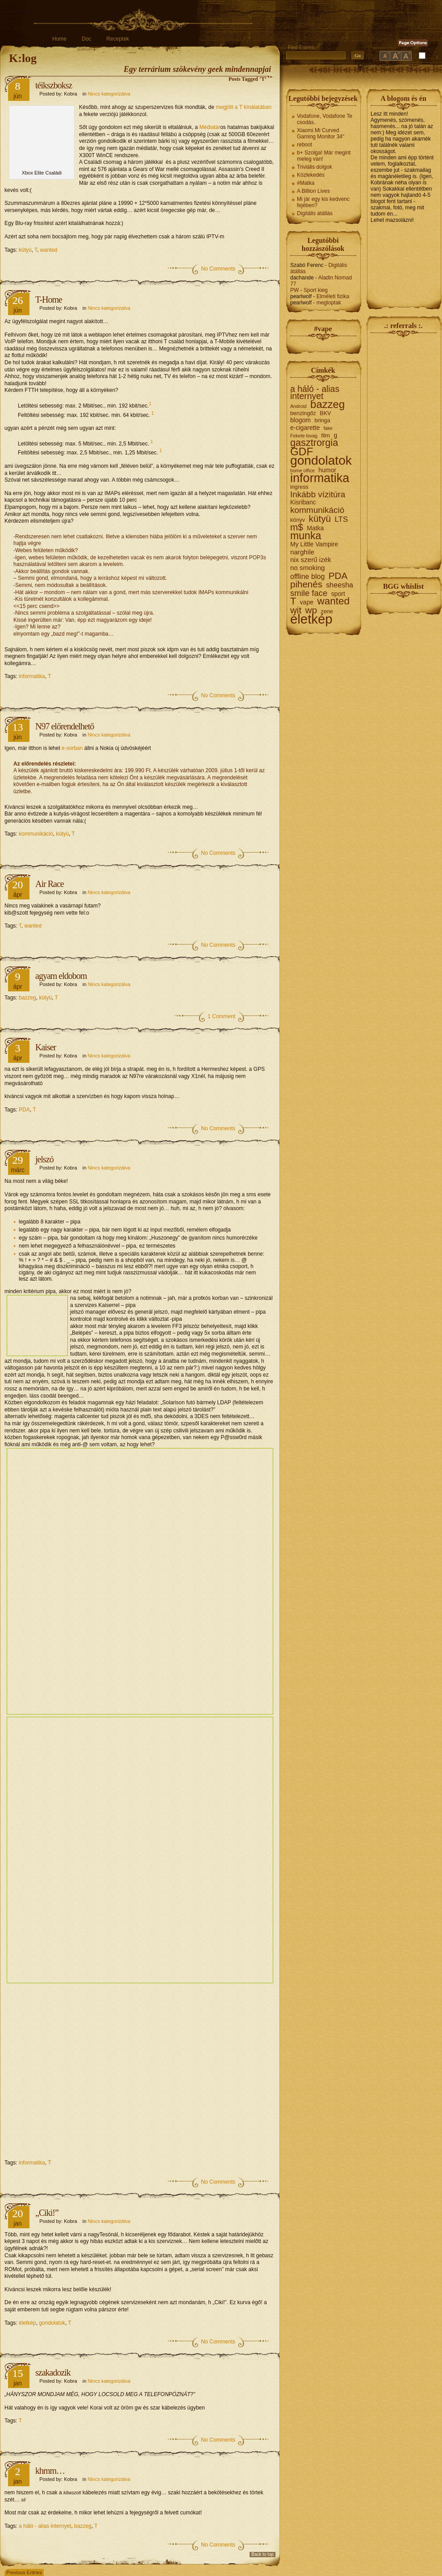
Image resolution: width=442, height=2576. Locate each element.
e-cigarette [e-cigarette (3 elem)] (305, 427)
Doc (86, 39)
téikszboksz (53, 85)
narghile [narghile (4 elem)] (302, 552)
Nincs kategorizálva (109, 93)
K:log (23, 58)
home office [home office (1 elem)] (302, 470)
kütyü (25, 250)
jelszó (44, 1159)
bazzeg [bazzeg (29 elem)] (327, 404)
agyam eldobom (61, 976)
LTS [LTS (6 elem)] (341, 519)
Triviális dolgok (314, 167)
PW (294, 290)
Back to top (262, 2554)
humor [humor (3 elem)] (327, 470)
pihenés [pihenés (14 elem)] (306, 584)
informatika (32, 676)
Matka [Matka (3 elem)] (315, 528)
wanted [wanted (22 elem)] (333, 601)
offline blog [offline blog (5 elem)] (307, 576)
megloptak (329, 303)
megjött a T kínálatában (243, 107)
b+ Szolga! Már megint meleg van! (323, 156)
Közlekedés (311, 175)
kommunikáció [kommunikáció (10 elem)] (317, 510)
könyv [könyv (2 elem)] (297, 520)
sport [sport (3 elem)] (338, 594)
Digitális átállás (315, 213)
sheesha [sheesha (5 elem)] (339, 585)
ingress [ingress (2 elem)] (299, 487)
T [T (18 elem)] (293, 601)
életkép (27, 2323)
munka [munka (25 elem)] (305, 536)
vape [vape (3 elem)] (306, 602)
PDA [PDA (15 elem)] (338, 575)
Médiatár (209, 127)
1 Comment (221, 1016)
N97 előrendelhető (64, 726)
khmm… (50, 2471)
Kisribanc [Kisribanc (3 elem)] (303, 502)
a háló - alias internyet (45, 2526)
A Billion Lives (313, 191)
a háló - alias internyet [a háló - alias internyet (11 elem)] (314, 393)
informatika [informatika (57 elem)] (319, 478)
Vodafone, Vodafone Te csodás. (324, 119)
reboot (304, 144)
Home (59, 39)
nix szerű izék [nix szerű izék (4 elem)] (310, 559)
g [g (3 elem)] (335, 435)
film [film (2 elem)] (325, 436)
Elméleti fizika (333, 296)
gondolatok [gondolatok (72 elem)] (321, 460)
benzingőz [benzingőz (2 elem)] (303, 413)
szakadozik (53, 2372)
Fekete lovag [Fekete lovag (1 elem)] (303, 435)
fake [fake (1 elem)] (328, 428)
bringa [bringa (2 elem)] (322, 420)
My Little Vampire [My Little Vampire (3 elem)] (314, 544)
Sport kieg (316, 290)
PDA (24, 1110)
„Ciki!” (46, 2213)
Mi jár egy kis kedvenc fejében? (323, 202)
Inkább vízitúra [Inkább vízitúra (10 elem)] (317, 494)
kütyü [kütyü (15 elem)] (320, 518)
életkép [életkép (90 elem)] (311, 619)
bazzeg (27, 998)
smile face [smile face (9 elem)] (308, 593)
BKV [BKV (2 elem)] (325, 413)
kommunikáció (36, 834)
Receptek (117, 39)
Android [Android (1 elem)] (298, 406)
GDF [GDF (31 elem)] (301, 451)
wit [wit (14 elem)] (295, 610)
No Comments (218, 269)
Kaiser (45, 1047)
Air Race (49, 884)
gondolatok (52, 2323)
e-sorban (71, 748)
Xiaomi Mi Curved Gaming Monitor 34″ (320, 133)
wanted (49, 250)
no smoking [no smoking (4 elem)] (307, 567)
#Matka (305, 183)
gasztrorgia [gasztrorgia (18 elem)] (314, 442)
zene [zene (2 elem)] (327, 611)
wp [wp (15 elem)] (311, 610)
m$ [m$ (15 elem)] (296, 527)
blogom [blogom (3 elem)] (300, 420)
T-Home (48, 299)
